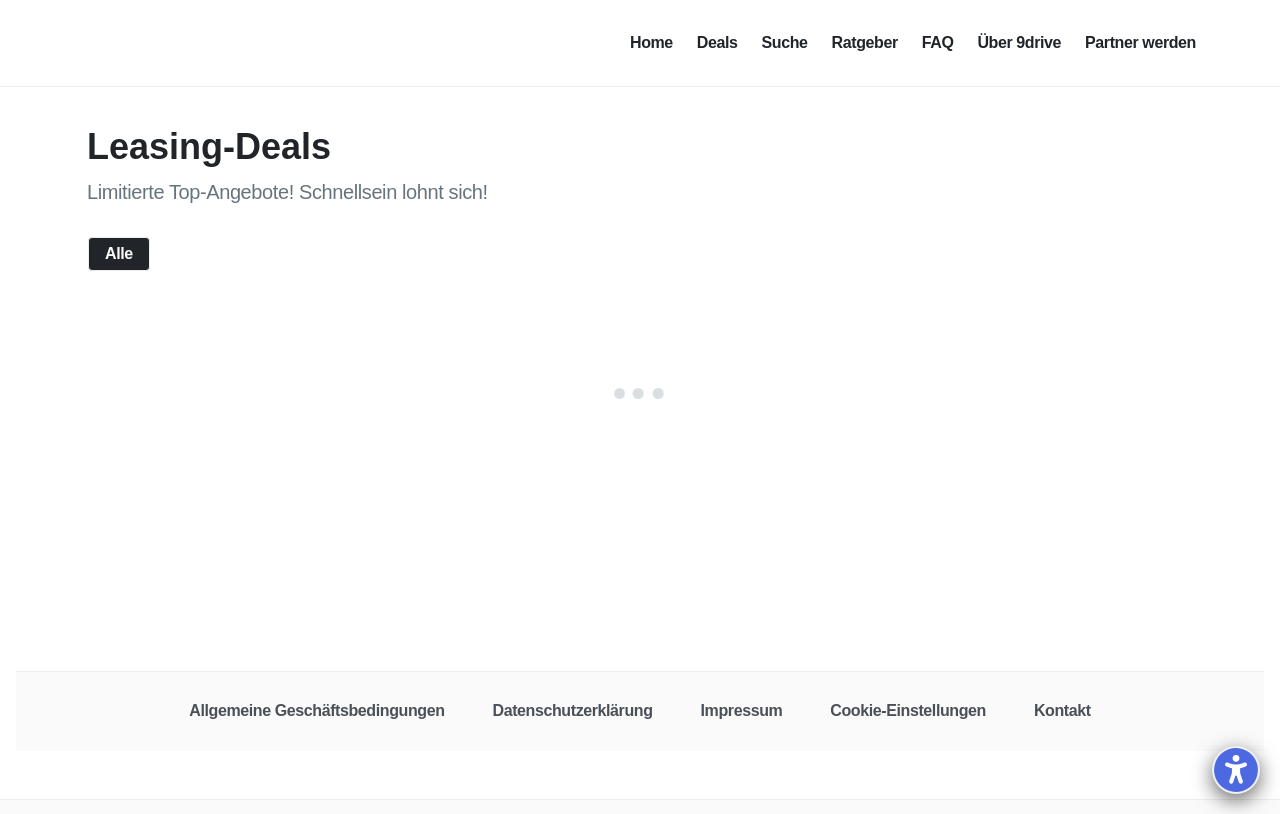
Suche (785, 42)
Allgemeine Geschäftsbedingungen (316, 710)
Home (651, 42)
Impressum (742, 710)
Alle (119, 254)
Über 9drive (1019, 42)
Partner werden (1140, 42)
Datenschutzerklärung (573, 710)
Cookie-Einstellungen (908, 710)
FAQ (938, 42)
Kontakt (1062, 710)
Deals (717, 42)
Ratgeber (865, 42)
